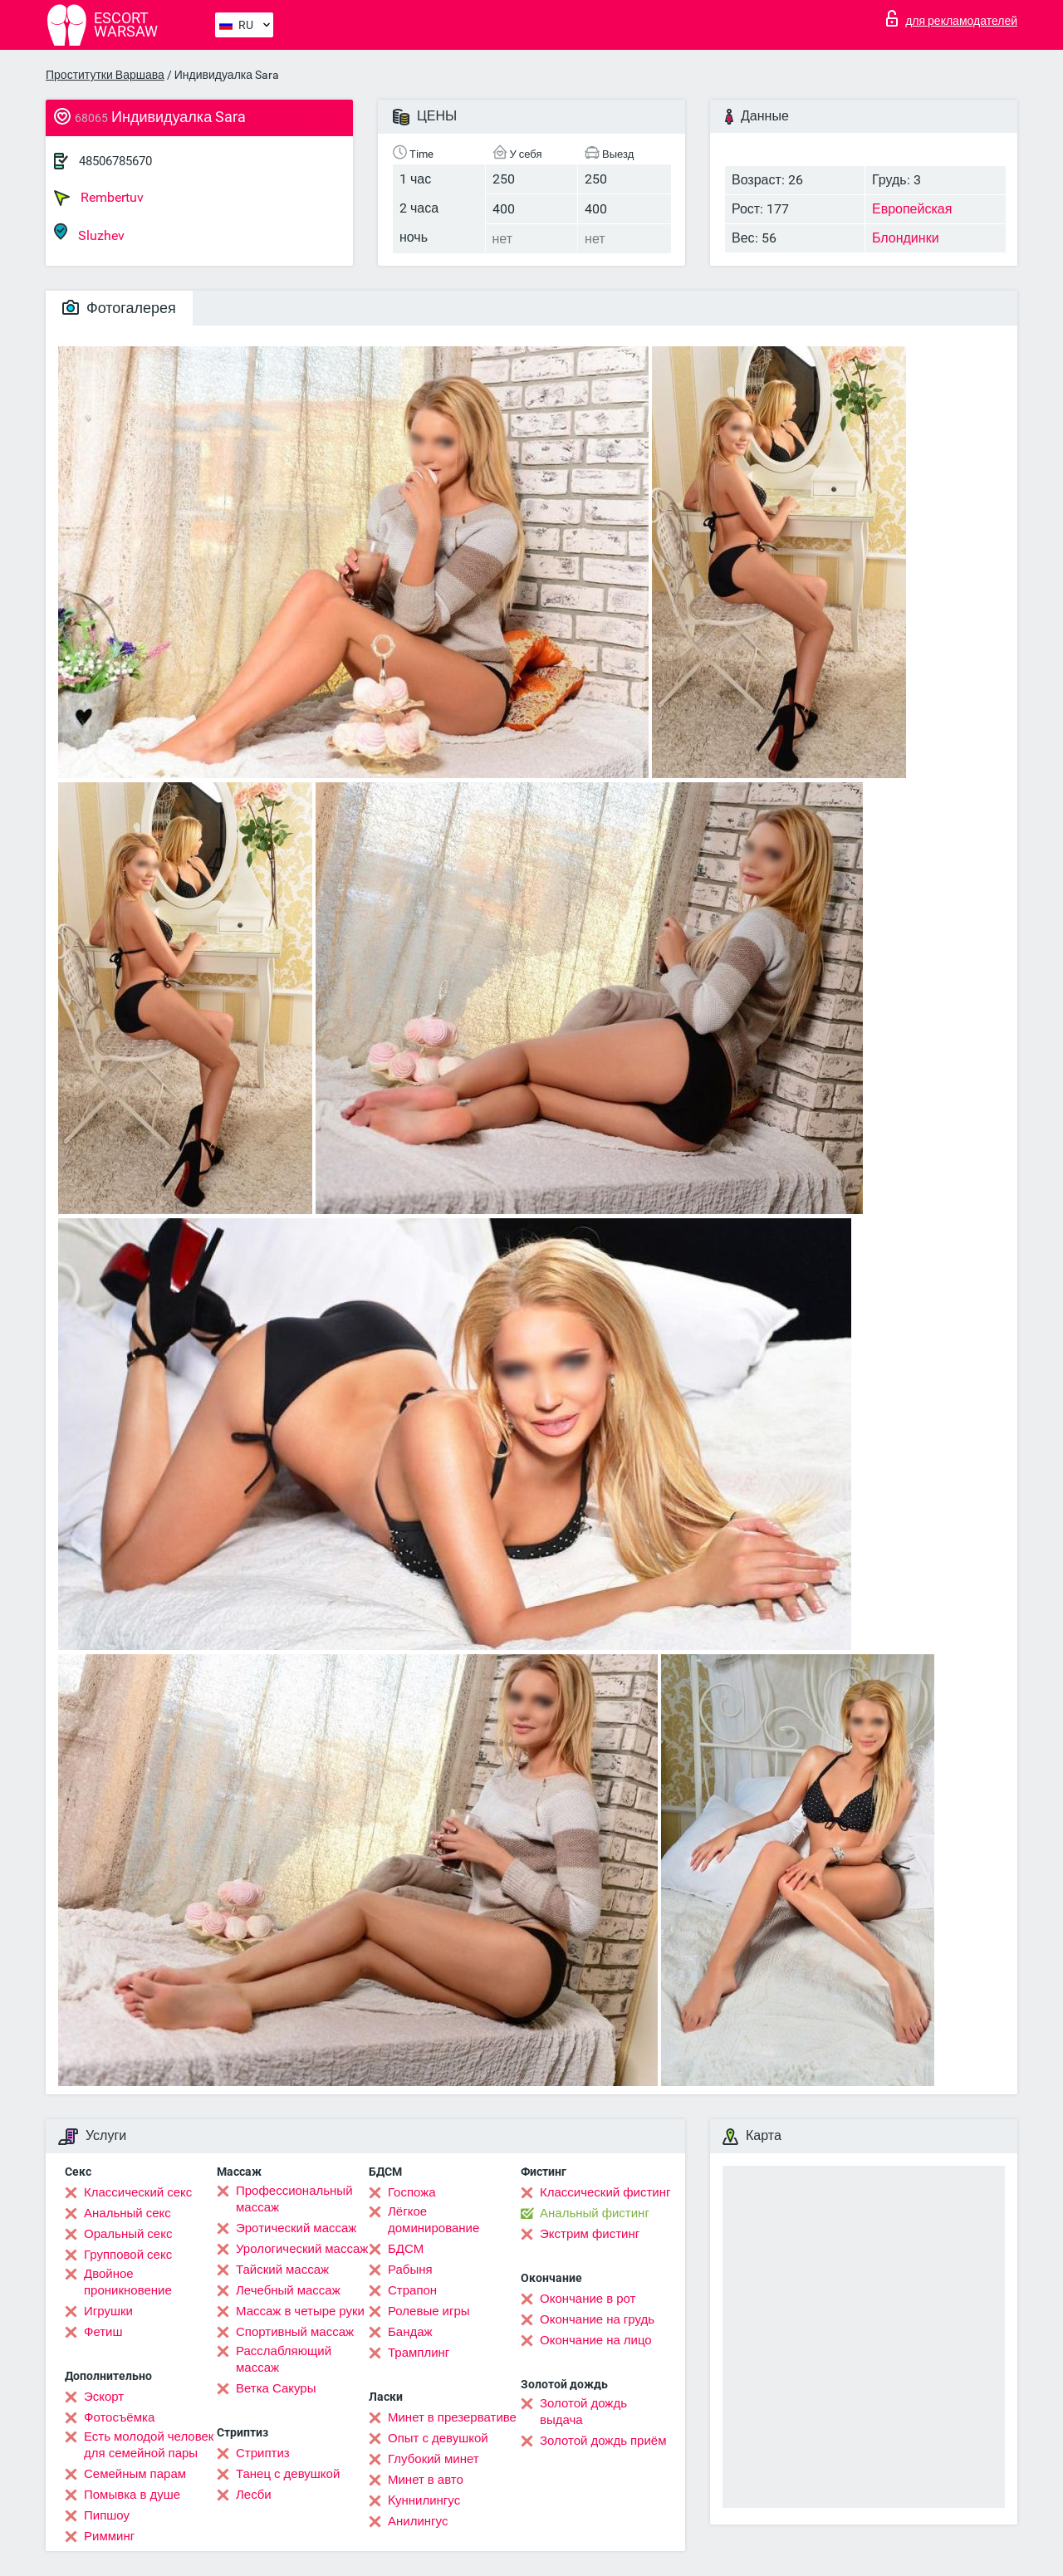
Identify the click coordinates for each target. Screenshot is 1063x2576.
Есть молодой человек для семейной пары (148, 2445)
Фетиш (103, 2331)
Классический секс (138, 2192)
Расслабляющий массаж (283, 2359)
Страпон (412, 2290)
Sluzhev (89, 233)
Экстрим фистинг (589, 2233)
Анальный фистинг (594, 2213)
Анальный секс (127, 2213)
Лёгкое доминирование (433, 2220)
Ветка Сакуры (276, 2388)
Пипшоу (107, 2515)
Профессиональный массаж (294, 2199)
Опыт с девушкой (438, 2438)
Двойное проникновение (128, 2282)
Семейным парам (135, 2473)
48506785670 (115, 161)
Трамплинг (418, 2352)
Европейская (912, 209)
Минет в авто (425, 2479)
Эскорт (104, 2396)
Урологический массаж (302, 2248)
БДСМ (406, 2248)
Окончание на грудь (597, 2319)
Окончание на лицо (596, 2340)
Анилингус (418, 2521)
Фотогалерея (119, 307)
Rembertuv (99, 197)
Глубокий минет (433, 2458)
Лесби (254, 2494)
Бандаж (410, 2331)
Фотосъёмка (119, 2417)
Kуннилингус (424, 2500)
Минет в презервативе (452, 2417)
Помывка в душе (132, 2494)
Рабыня (410, 2269)
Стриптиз (263, 2453)
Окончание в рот (587, 2298)
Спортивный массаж (295, 2331)
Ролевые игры (429, 2311)
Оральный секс (128, 2233)
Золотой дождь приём (603, 2440)
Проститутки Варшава (105, 74)
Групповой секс (128, 2254)
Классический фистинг (605, 2192)
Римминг (109, 2536)
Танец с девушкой (288, 2473)
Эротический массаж (296, 2228)
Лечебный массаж (288, 2290)
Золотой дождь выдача (583, 2411)
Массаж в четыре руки (300, 2311)
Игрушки (108, 2311)
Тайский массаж (282, 2269)
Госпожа (412, 2192)
